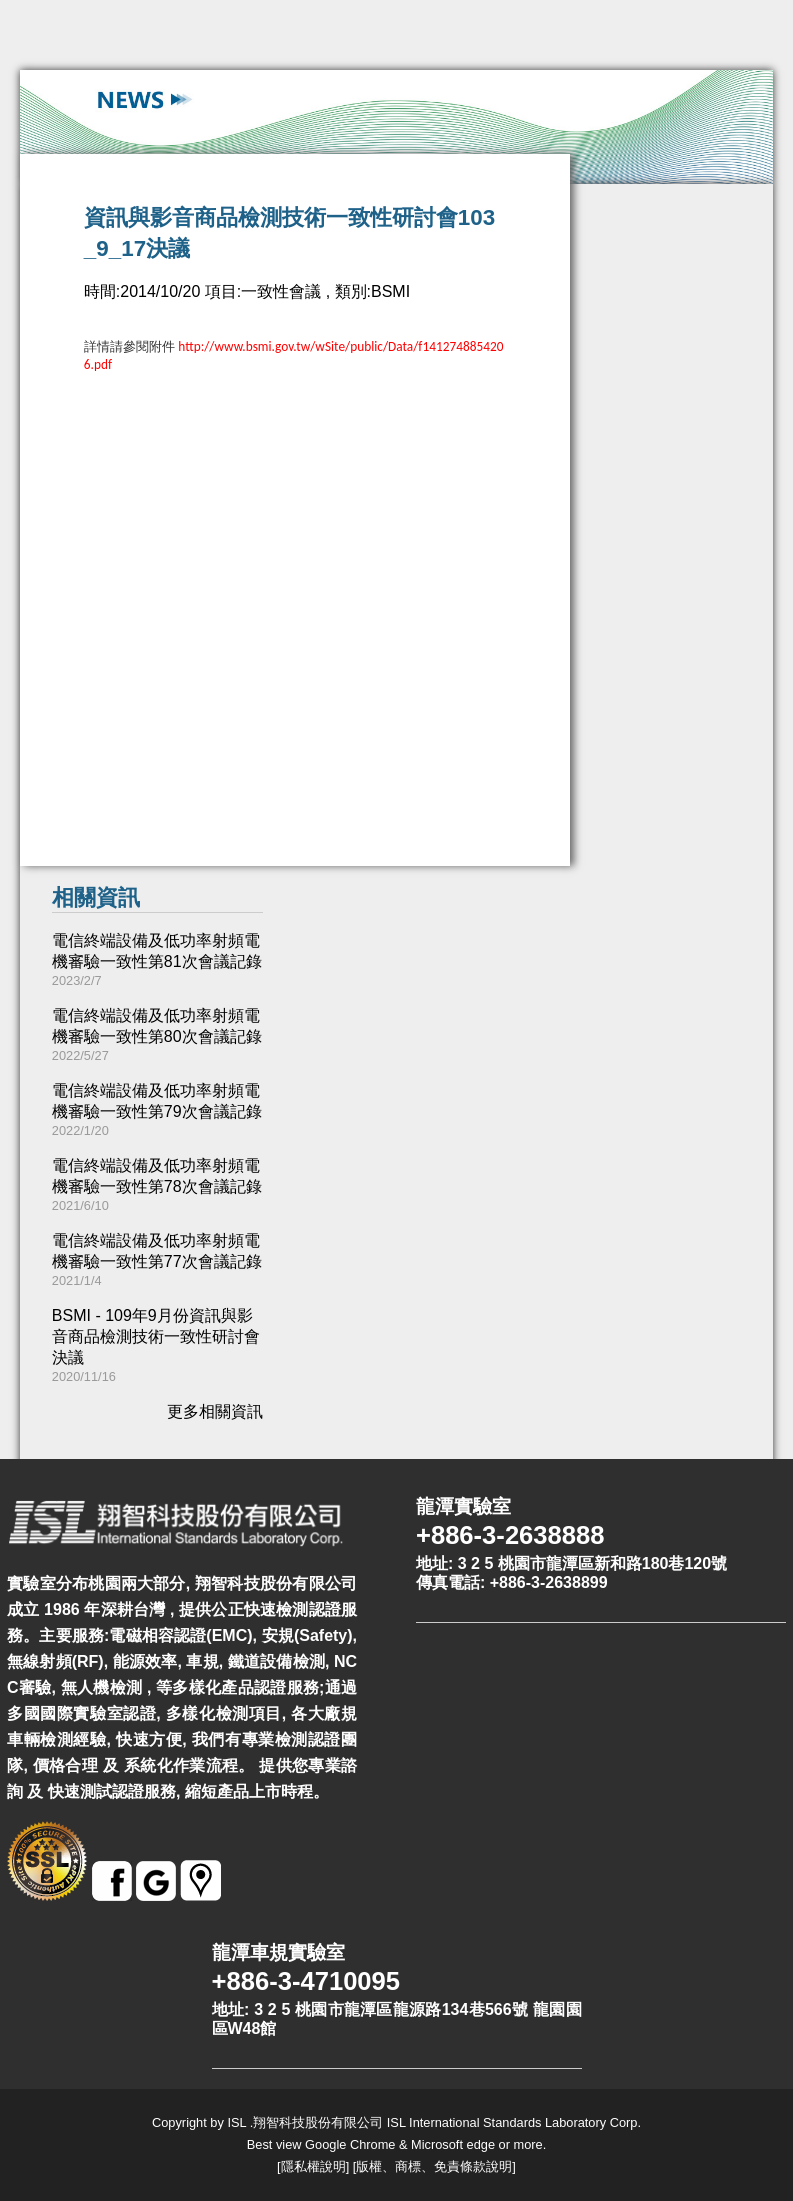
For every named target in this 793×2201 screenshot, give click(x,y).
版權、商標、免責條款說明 (434, 2166)
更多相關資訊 (215, 1411)
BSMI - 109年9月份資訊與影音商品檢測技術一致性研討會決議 (156, 1336)
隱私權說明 (313, 2166)
